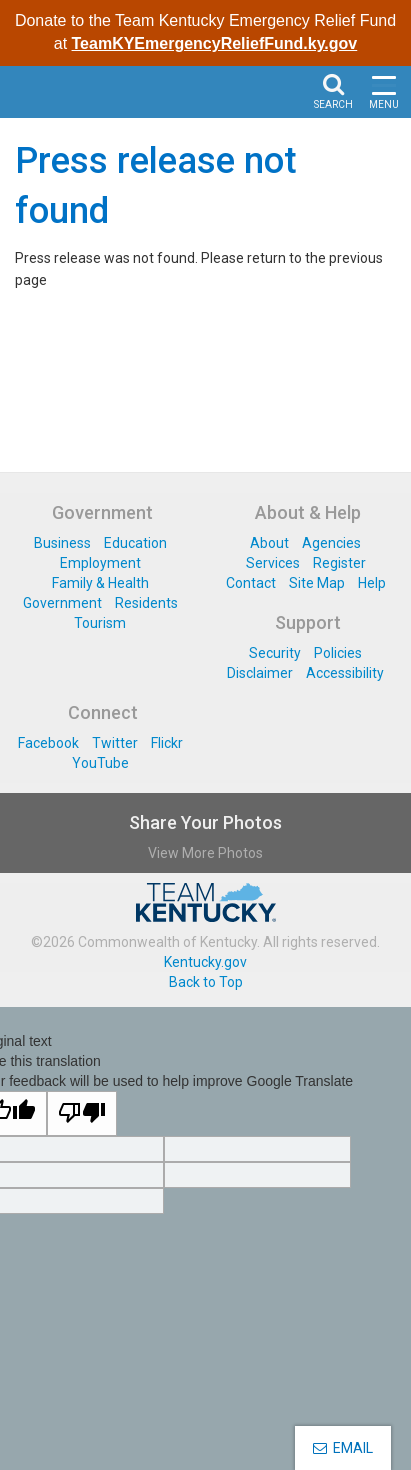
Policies (338, 653)
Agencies (331, 543)
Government (62, 603)
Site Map (317, 583)
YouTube (100, 763)
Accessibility (345, 673)
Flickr (167, 743)
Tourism (100, 623)
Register (339, 563)
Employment (100, 563)
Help (372, 583)
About (269, 543)
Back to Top (206, 982)
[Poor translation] (82, 1113)
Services (273, 563)
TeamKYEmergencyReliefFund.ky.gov (215, 43)
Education (135, 543)
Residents (146, 603)
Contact (251, 583)
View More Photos (205, 853)
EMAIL (343, 1448)
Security (275, 653)
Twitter (115, 743)
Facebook (48, 743)
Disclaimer (260, 673)
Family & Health (100, 583)
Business (62, 543)
